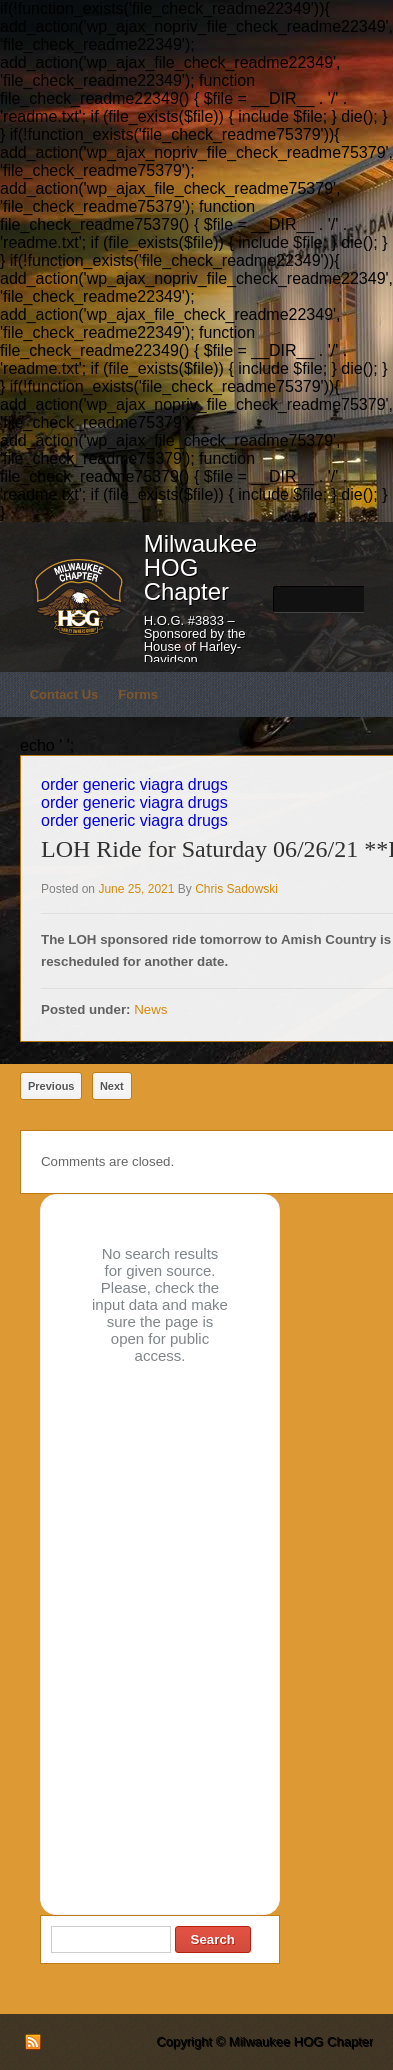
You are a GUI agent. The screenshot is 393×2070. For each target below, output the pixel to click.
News (150, 1009)
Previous (51, 1086)
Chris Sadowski (236, 889)
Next (112, 1086)
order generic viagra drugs (134, 784)
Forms (138, 694)
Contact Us (64, 694)
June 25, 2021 (136, 889)
